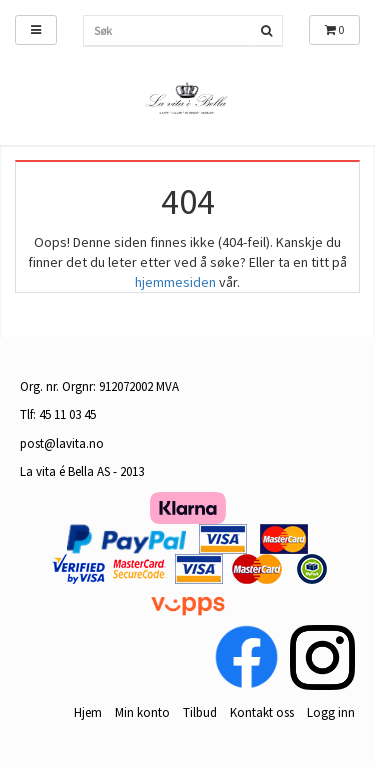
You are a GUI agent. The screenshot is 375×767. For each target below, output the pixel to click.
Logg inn (331, 712)
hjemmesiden (175, 282)
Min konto (142, 712)
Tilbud (200, 712)
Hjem (88, 712)
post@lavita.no (62, 443)
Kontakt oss (262, 712)
